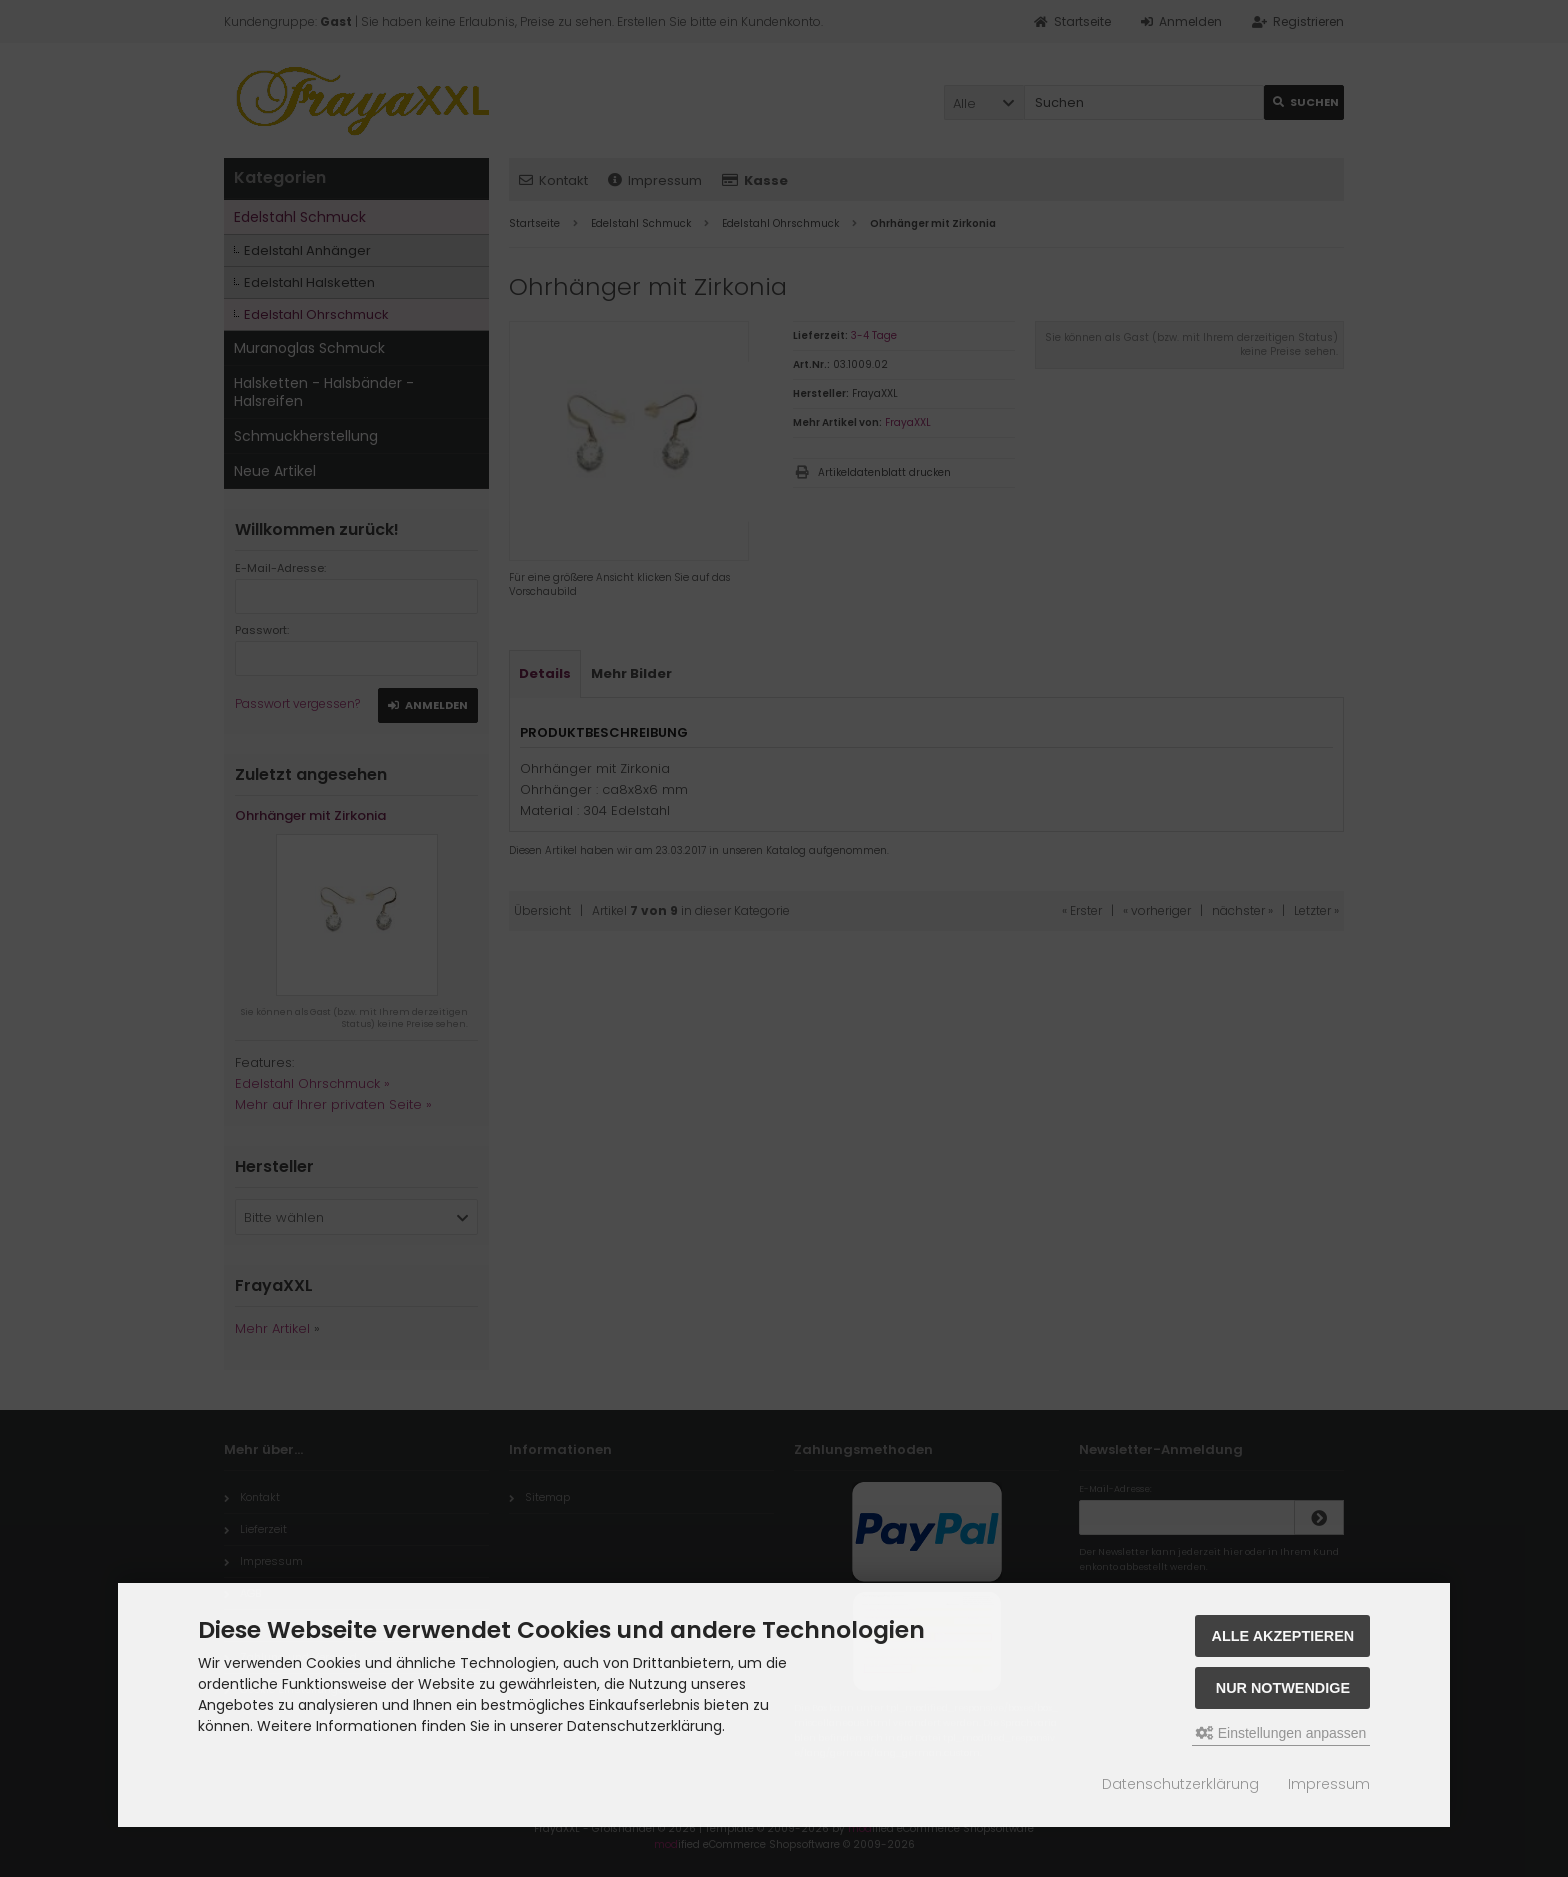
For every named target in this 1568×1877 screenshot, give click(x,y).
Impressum (1329, 1784)
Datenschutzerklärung (1180, 1784)
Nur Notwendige (1283, 1688)
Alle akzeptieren (1283, 1636)
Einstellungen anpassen (1281, 1733)
